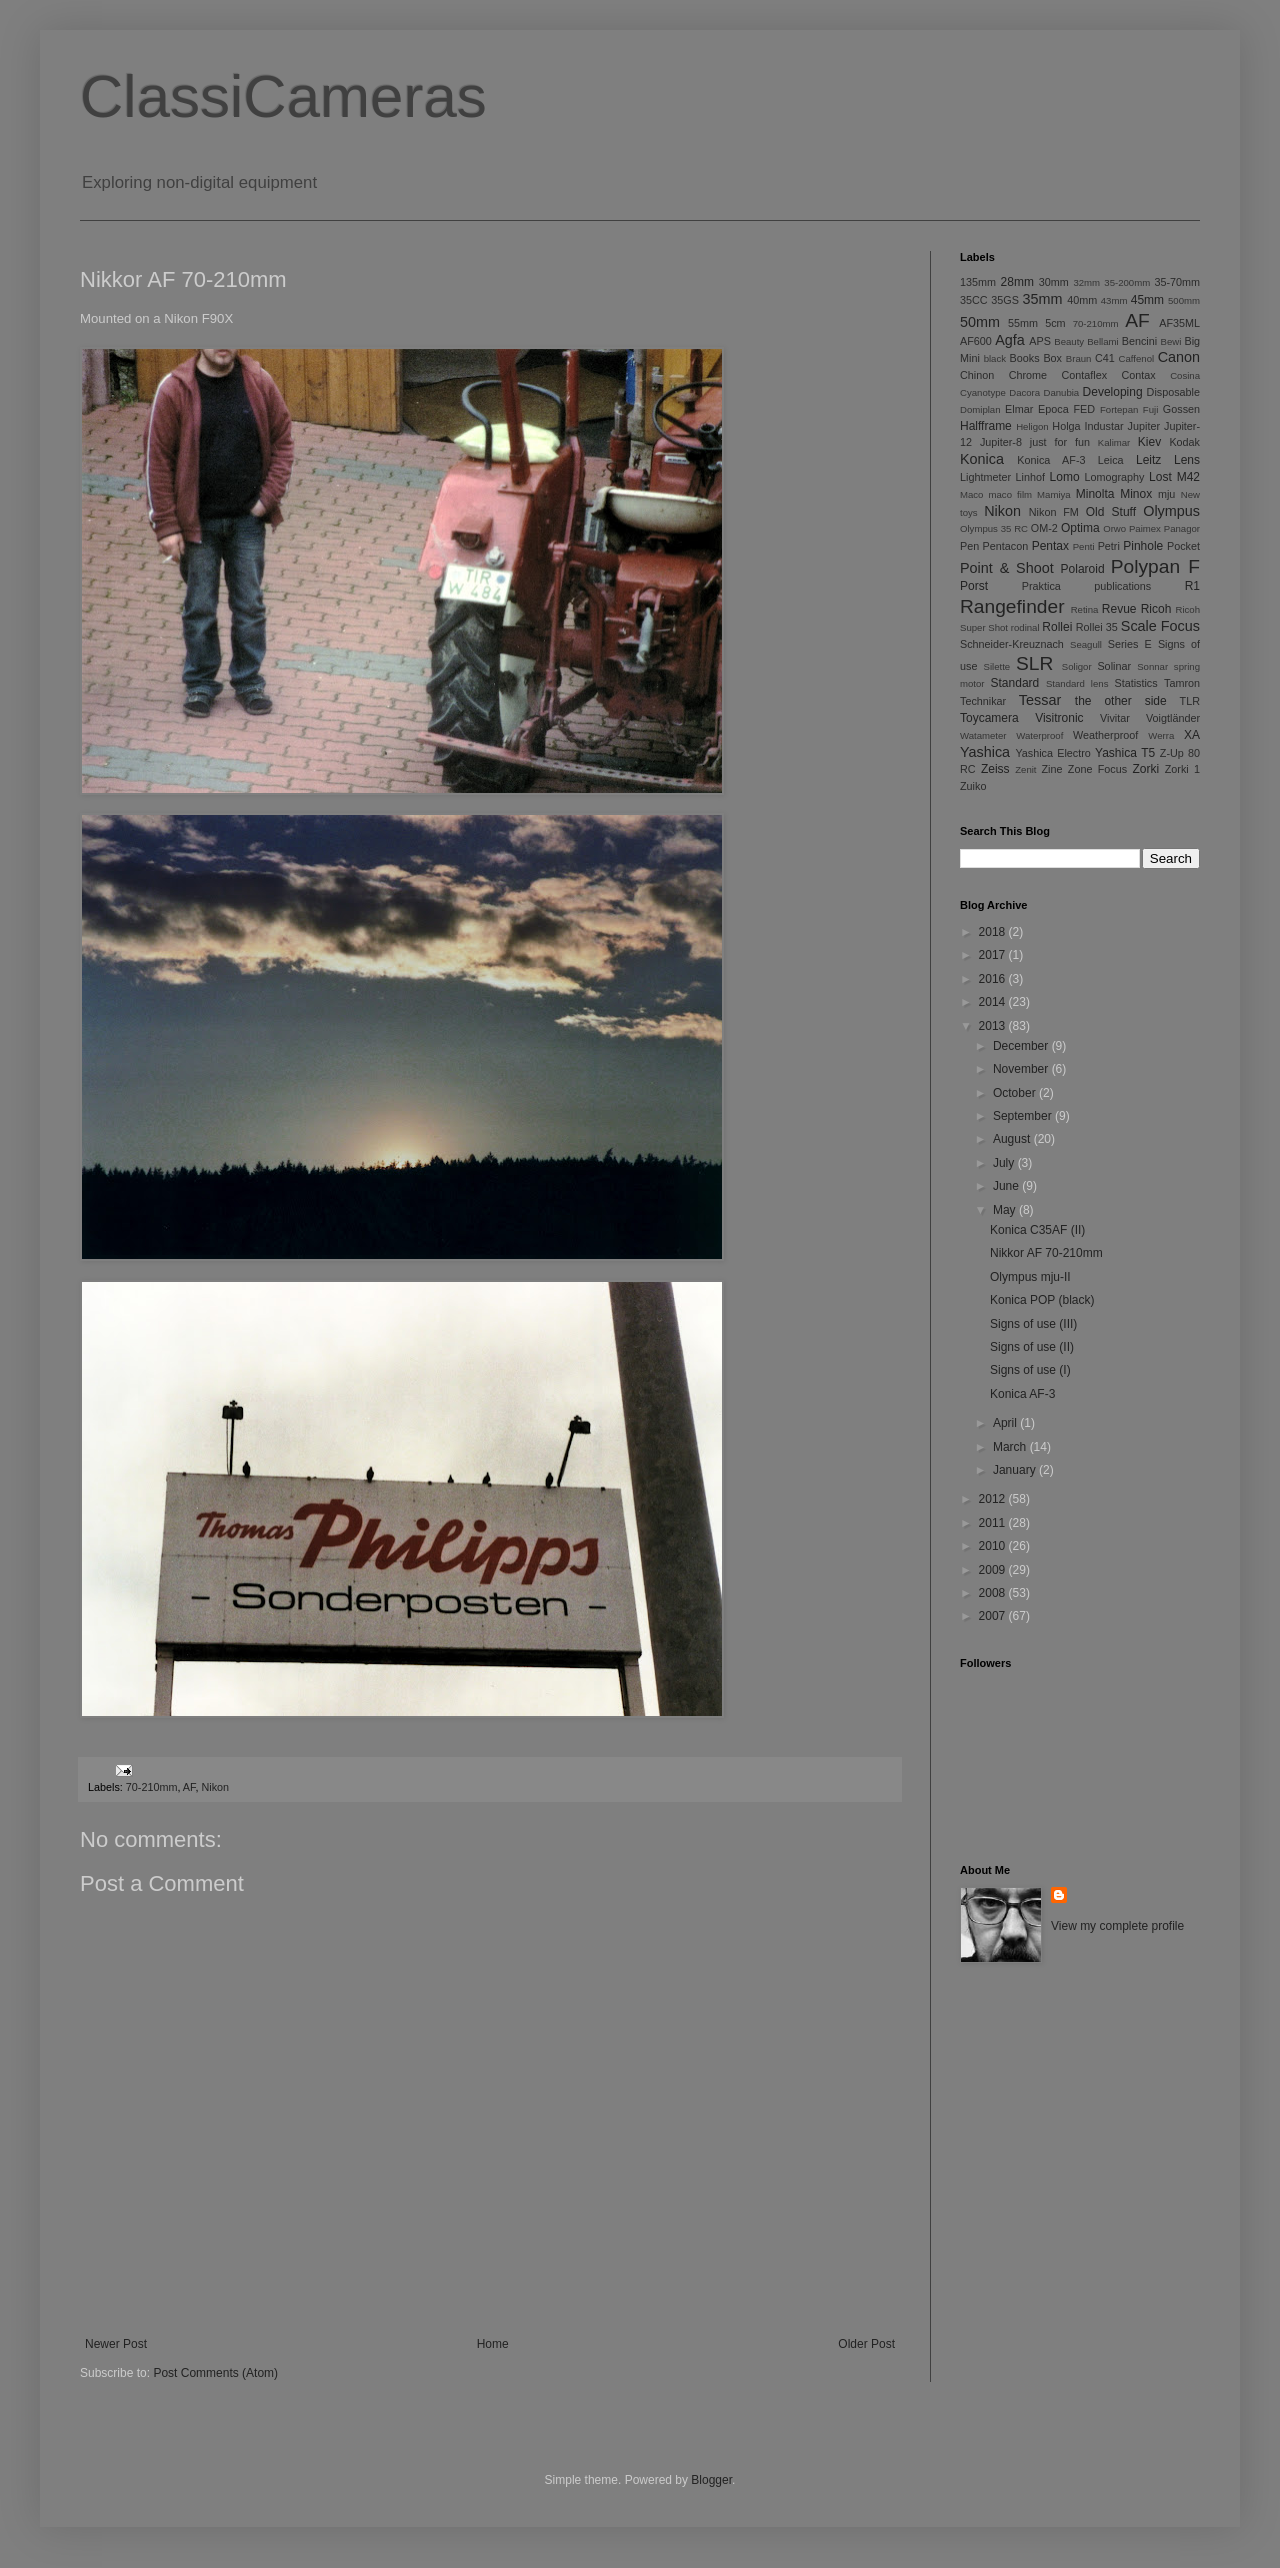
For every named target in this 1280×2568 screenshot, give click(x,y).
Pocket (1183, 546)
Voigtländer (1173, 718)
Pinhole (1143, 546)
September (1024, 1116)
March (1011, 1447)
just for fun (1060, 442)
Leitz (1148, 460)
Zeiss (995, 769)
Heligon (1032, 426)
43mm (1114, 300)
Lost (1160, 477)
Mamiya (1054, 494)
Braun (1079, 358)
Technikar (983, 701)
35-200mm (1127, 282)
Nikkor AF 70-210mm (1046, 1253)
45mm (1147, 300)
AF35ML (1179, 323)
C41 (1105, 358)
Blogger (711, 2480)
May (1006, 1210)
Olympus (1171, 511)
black (995, 358)
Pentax (1050, 546)
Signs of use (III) (1033, 1324)
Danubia (1061, 392)
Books (1025, 358)
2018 (994, 932)
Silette (997, 666)
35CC (974, 300)
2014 (994, 1002)
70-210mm (152, 1787)
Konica (982, 459)
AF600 (976, 341)
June (1007, 1186)
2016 (994, 979)
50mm (980, 322)
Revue (1119, 609)
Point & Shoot (1007, 568)
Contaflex (1084, 375)
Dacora (1024, 392)
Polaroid (1083, 569)
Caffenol (1137, 358)
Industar (1104, 426)
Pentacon (1006, 546)
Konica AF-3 (1051, 460)
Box (1052, 358)
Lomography (1114, 477)
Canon (1179, 357)
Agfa (1010, 340)
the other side (1121, 701)
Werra (1161, 735)
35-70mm (1177, 282)
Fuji (1150, 409)
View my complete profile (1117, 1926)
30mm (1054, 282)
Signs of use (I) (1030, 1370)
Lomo (1065, 477)
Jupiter (1144, 426)
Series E (1130, 644)
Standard (1015, 683)
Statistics (1135, 683)
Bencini (1139, 341)
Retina (1085, 609)
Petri (1109, 546)
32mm (1086, 282)
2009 (994, 1570)
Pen (969, 546)
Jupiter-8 (1001, 442)
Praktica (1041, 586)
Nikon (215, 1787)
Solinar (1114, 666)
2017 (994, 955)
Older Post (866, 2344)
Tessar (1040, 700)
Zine (1052, 769)
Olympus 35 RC (994, 528)
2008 (994, 1593)
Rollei (1057, 627)
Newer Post (116, 2344)
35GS (1005, 300)
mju (1166, 494)
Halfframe (986, 426)
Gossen (1181, 409)
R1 (1192, 586)
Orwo (1114, 528)
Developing (1113, 392)
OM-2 (1044, 528)
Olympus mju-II (1030, 1277)
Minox (1136, 494)
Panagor (1182, 528)
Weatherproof (1105, 735)
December (1022, 1046)
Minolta (1095, 494)
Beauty (1069, 341)
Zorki (1145, 769)
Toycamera (989, 718)
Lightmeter (985, 477)
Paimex (1145, 528)
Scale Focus (1160, 626)
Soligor (1077, 666)
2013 (994, 1026)
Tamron (1182, 683)
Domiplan (980, 409)
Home (493, 2344)
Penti (1084, 546)
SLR (1034, 663)
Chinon (977, 375)
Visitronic (1059, 718)
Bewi (1171, 341)
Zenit (1025, 769)
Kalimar (1114, 442)
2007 (994, 1616)
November (1022, 1069)
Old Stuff (1111, 512)
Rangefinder (1012, 606)
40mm (1082, 300)
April (1006, 1423)
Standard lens (1077, 683)
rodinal (1025, 627)
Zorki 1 (1182, 769)
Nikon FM (1054, 512)
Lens (1187, 460)
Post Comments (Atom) (215, 2373)
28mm (1017, 282)
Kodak (1184, 442)
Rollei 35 (1097, 627)
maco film (1010, 494)
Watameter (983, 735)
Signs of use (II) (1032, 1347)
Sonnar (1152, 666)
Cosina (1185, 375)
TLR (1190, 701)
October (1016, 1093)
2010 (994, 1546)
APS (1040, 341)
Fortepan (1119, 409)
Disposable (1173, 392)
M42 (1188, 477)
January (1016, 1470)
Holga (1066, 426)
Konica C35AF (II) (1037, 1230)
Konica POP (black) (1042, 1300)
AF (189, 1787)
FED (1085, 409)
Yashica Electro (1052, 753)
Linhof (1030, 477)
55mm (1023, 323)
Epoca (1053, 409)
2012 (994, 1499)
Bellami (1102, 341)
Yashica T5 (1125, 753)
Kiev (1149, 442)
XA (1192, 735)
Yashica (985, 752)
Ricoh (1156, 609)
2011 (994, 1523)
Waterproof (1039, 735)
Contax (1139, 375)
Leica (1111, 460)
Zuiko (973, 786)
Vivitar (1115, 718)
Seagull (1086, 644)
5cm (1055, 323)
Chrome (1028, 375)
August (1013, 1139)
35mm (1043, 299)
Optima (1080, 528)
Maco (971, 494)
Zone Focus (1097, 769)
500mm (1184, 300)
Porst (974, 586)
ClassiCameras (283, 96)
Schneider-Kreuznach (1012, 644)
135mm (978, 282)
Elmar (1019, 409)
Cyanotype (983, 392)
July (1005, 1163)
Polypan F (1155, 566)
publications (1122, 586)
